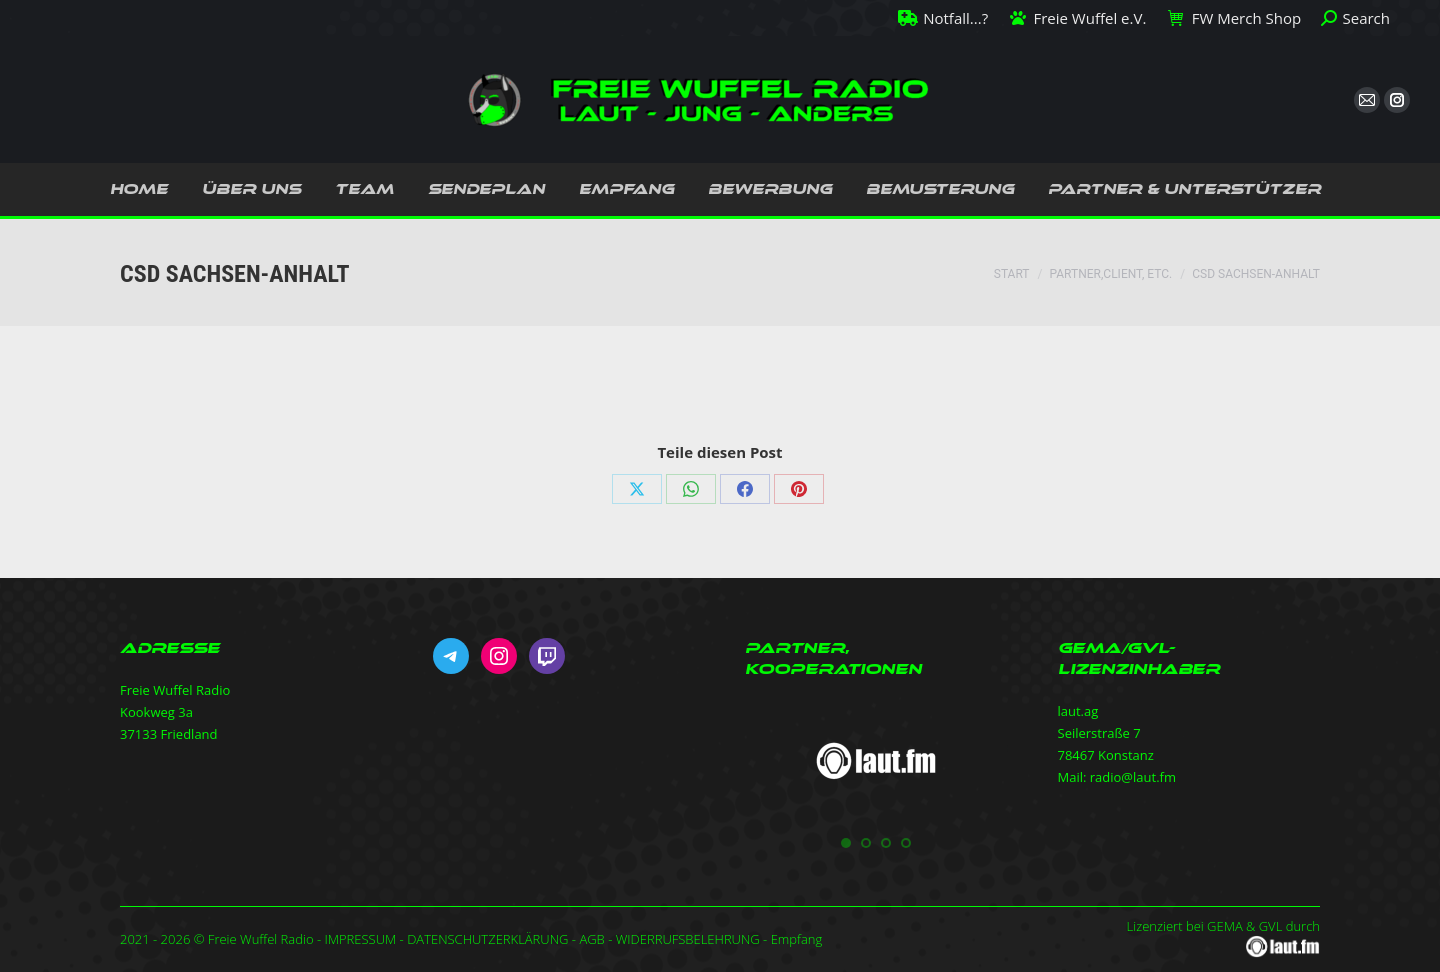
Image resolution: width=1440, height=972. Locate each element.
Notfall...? (943, 18)
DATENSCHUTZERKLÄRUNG (487, 939)
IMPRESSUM (360, 939)
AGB (591, 939)
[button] (846, 843)
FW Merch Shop (1233, 18)
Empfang (797, 939)
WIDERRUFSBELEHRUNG (688, 939)
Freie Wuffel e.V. (1077, 18)
